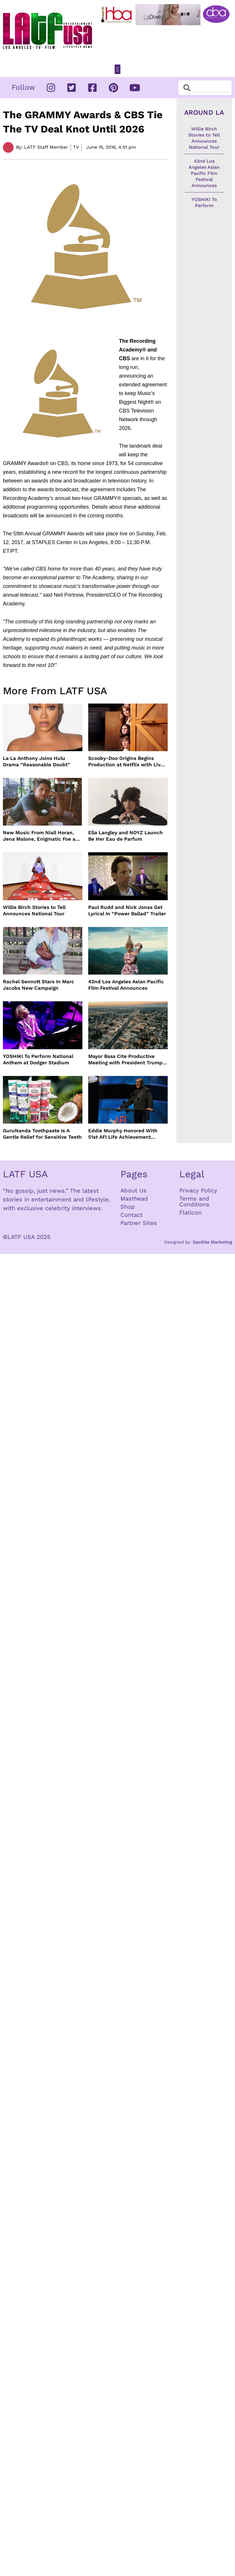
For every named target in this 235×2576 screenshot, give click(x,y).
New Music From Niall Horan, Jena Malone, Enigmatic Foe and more (42, 836)
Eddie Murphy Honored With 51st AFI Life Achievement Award (123, 1134)
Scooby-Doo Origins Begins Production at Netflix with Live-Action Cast (127, 761)
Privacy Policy (198, 1190)
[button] (117, 69)
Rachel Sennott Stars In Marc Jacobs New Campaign (38, 985)
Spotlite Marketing (212, 1242)
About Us (133, 1190)
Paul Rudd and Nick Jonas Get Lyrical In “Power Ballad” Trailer (127, 910)
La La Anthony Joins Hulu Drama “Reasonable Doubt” (36, 761)
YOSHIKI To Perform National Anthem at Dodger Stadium (38, 1059)
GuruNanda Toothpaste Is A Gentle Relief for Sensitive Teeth (42, 1134)
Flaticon (190, 1212)
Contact (131, 1214)
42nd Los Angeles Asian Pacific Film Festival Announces (126, 985)
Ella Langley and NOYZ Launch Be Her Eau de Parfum (125, 836)
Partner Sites (138, 1222)
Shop (127, 1206)
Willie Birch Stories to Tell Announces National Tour (34, 910)
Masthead (134, 1198)
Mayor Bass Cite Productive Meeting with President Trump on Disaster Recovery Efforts (125, 1059)
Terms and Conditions (194, 1201)
